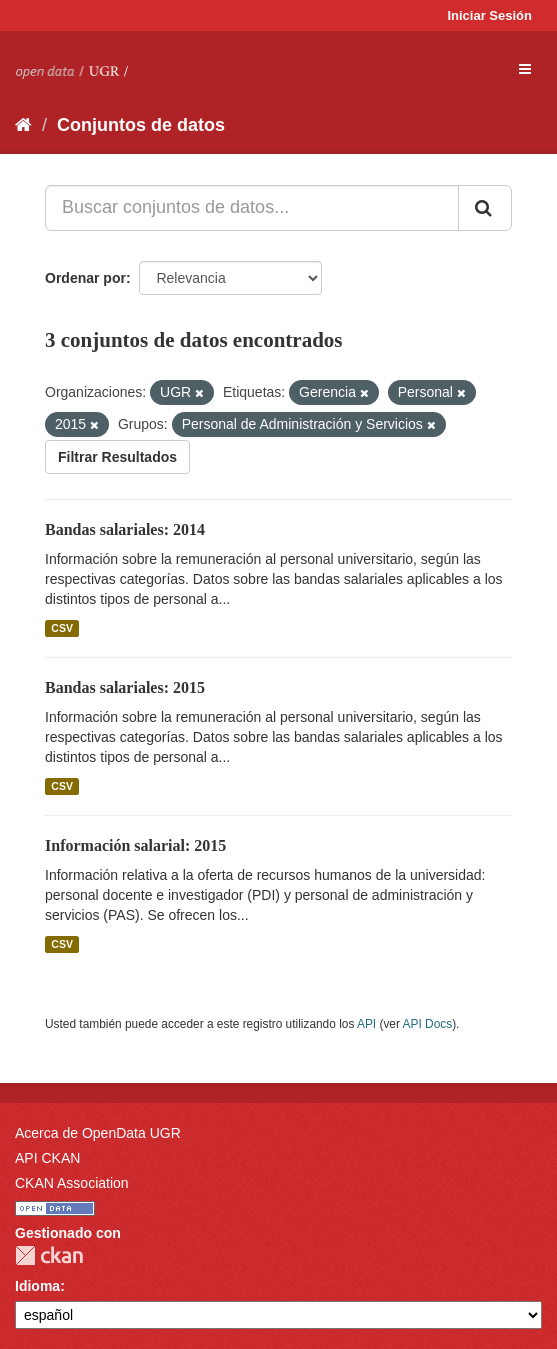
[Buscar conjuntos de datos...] (252, 208)
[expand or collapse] (525, 69)
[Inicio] (23, 125)
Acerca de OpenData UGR (98, 1133)
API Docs (428, 1024)
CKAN (49, 1255)
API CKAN (47, 1158)
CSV (62, 628)
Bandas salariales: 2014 (125, 529)
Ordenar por (85, 278)
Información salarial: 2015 (135, 845)
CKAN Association (72, 1183)
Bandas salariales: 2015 (125, 687)
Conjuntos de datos (141, 125)
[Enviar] (485, 208)
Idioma (37, 1286)
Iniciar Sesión (489, 15)
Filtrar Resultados (117, 457)
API (366, 1024)
